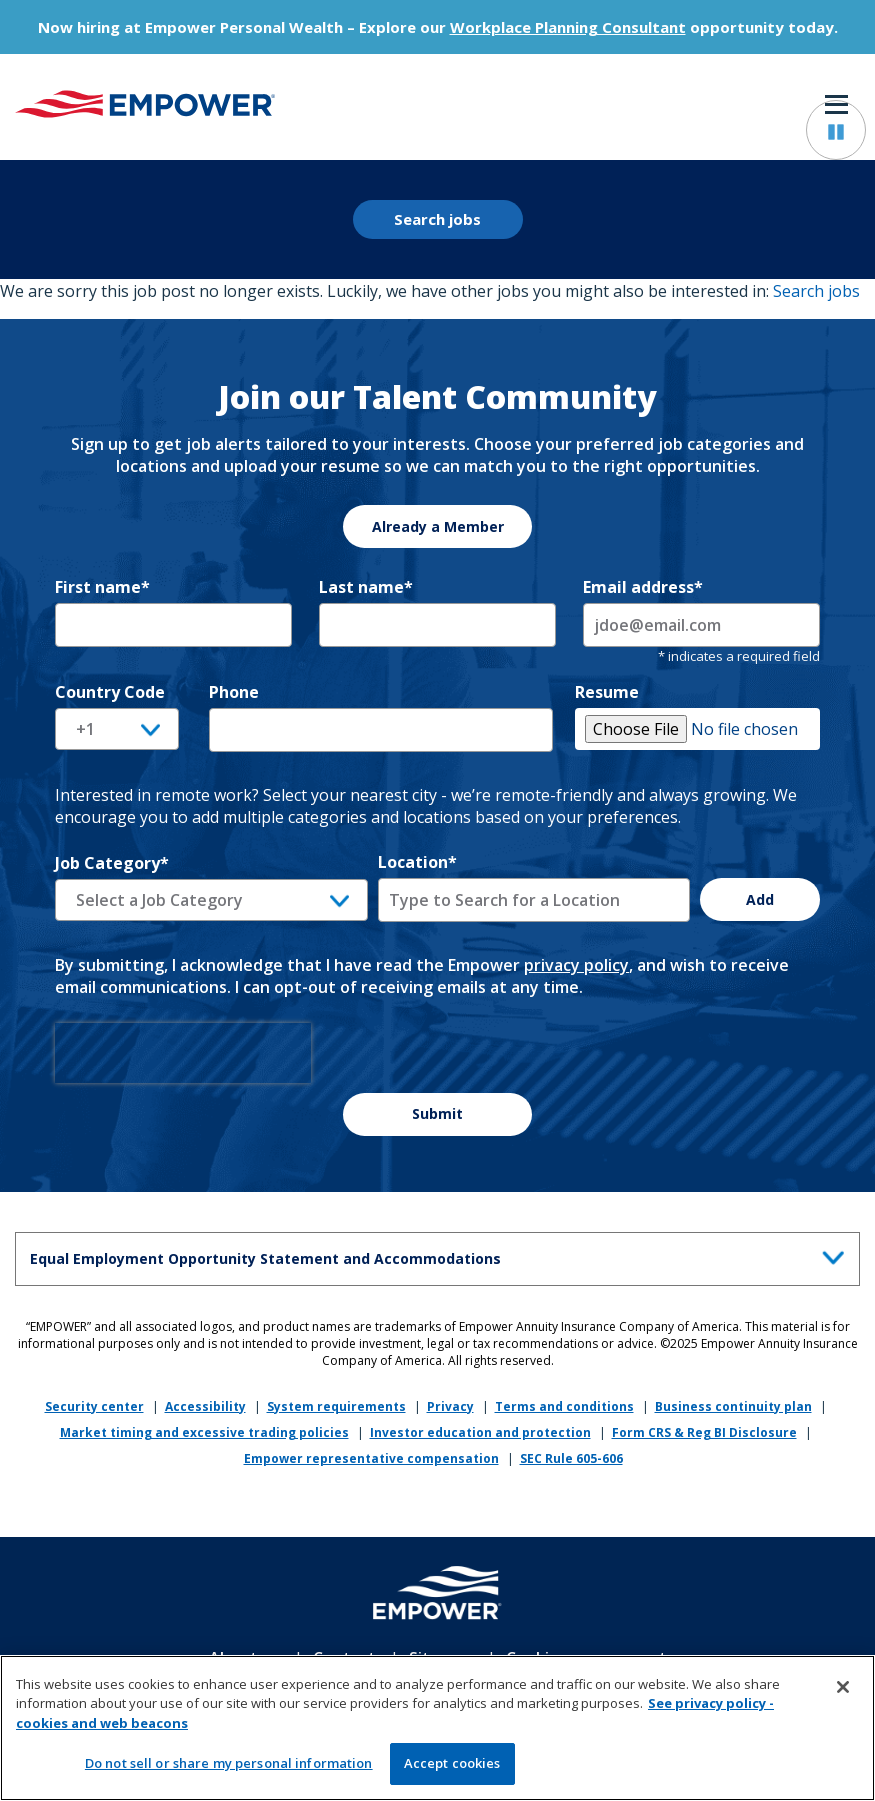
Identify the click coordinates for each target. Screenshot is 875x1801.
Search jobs (437, 219)
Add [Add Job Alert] (760, 899)
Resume (607, 692)
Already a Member (438, 526)
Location (417, 862)
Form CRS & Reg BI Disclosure (704, 1432)
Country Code (110, 692)
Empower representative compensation (371, 1458)
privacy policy (576, 965)
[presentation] (183, 1053)
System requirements (336, 1406)
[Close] (843, 1695)
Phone (234, 692)
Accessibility (205, 1406)
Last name (366, 587)
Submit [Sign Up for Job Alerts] (437, 1113)
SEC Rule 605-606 (571, 1458)
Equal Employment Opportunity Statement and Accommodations (442, 1255)
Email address (643, 587)
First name (102, 587)
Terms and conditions (564, 1406)
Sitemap (441, 1658)
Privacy (450, 1406)
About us (244, 1658)
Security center (94, 1406)
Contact (344, 1658)
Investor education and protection (480, 1432)
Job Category (112, 863)
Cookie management (586, 1658)
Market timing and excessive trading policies (204, 1432)
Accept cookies (452, 1772)
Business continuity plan (733, 1406)
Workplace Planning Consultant (568, 27)
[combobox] (534, 900)
